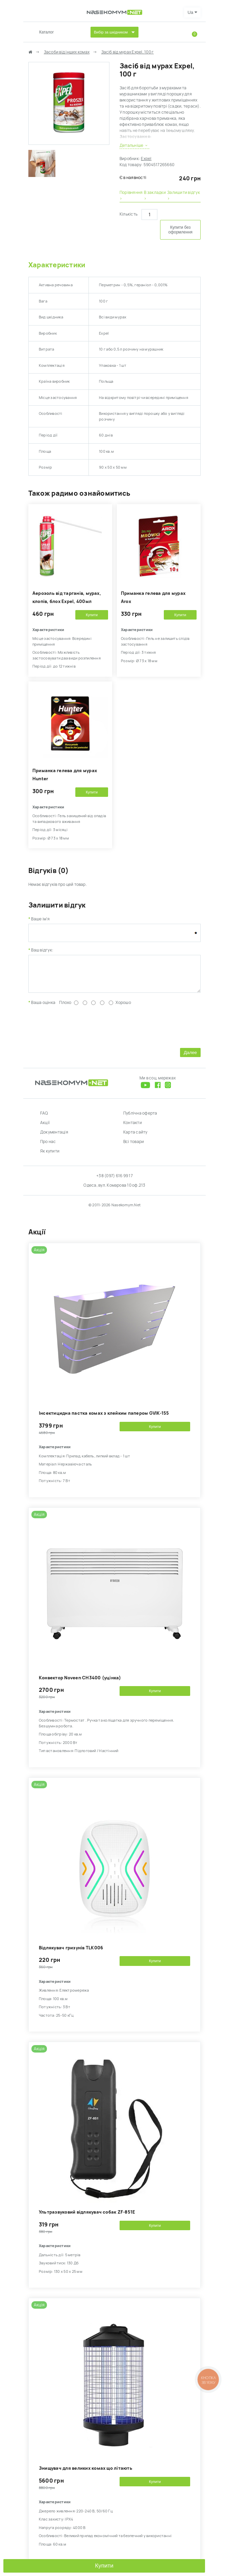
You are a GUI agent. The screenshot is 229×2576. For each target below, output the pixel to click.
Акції (45, 1127)
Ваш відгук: (42, 950)
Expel (146, 158)
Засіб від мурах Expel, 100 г (127, 52)
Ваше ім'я (40, 919)
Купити (104, 2565)
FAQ (44, 1118)
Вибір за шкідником (111, 32)
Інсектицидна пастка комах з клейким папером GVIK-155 (104, 1418)
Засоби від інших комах (67, 52)
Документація (54, 1137)
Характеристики (56, 265)
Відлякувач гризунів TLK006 (71, 1953)
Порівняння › (131, 195)
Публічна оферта (140, 1118)
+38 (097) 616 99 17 (114, 1181)
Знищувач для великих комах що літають (85, 2473)
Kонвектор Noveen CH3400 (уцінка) (80, 1683)
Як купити (49, 1156)
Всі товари (133, 1146)
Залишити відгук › (183, 195)
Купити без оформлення (180, 229)
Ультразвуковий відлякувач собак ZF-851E (87, 2217)
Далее (190, 1057)
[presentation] (79, 1030)
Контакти (132, 1127)
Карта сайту (135, 1137)
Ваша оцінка (43, 1007)
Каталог (47, 32)
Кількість (128, 214)
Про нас (48, 1146)
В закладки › (155, 195)
